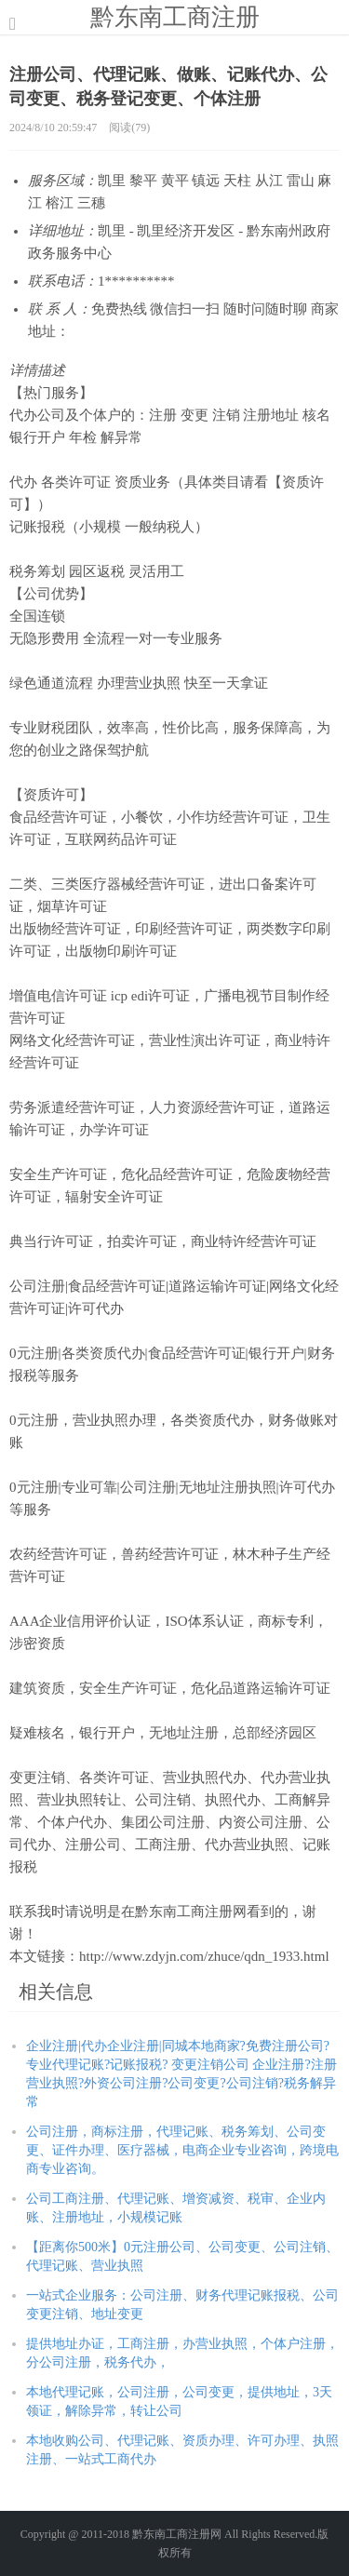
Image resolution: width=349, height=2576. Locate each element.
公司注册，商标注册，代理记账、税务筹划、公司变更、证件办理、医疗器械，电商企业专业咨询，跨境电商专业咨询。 (182, 2150)
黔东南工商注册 (175, 17)
